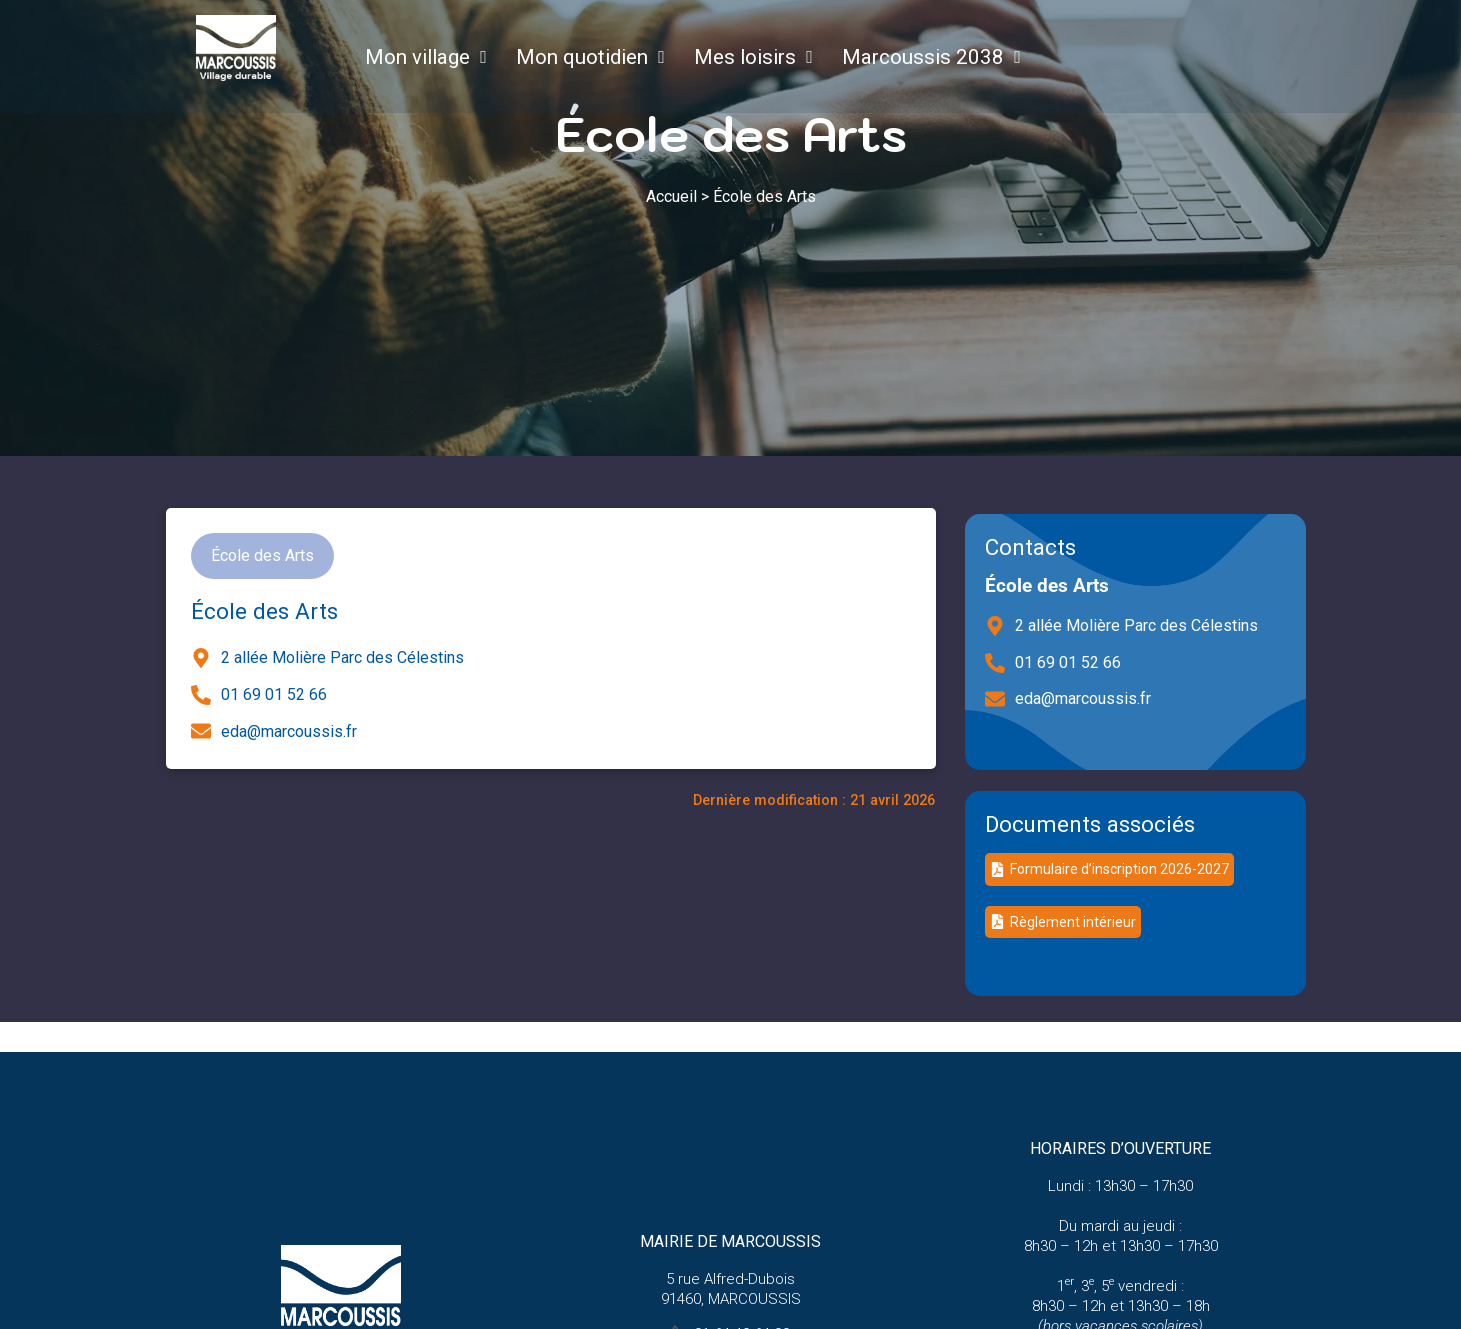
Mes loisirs (739, 57)
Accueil (671, 196)
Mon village (411, 57)
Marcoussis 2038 (917, 57)
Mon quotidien (576, 57)
